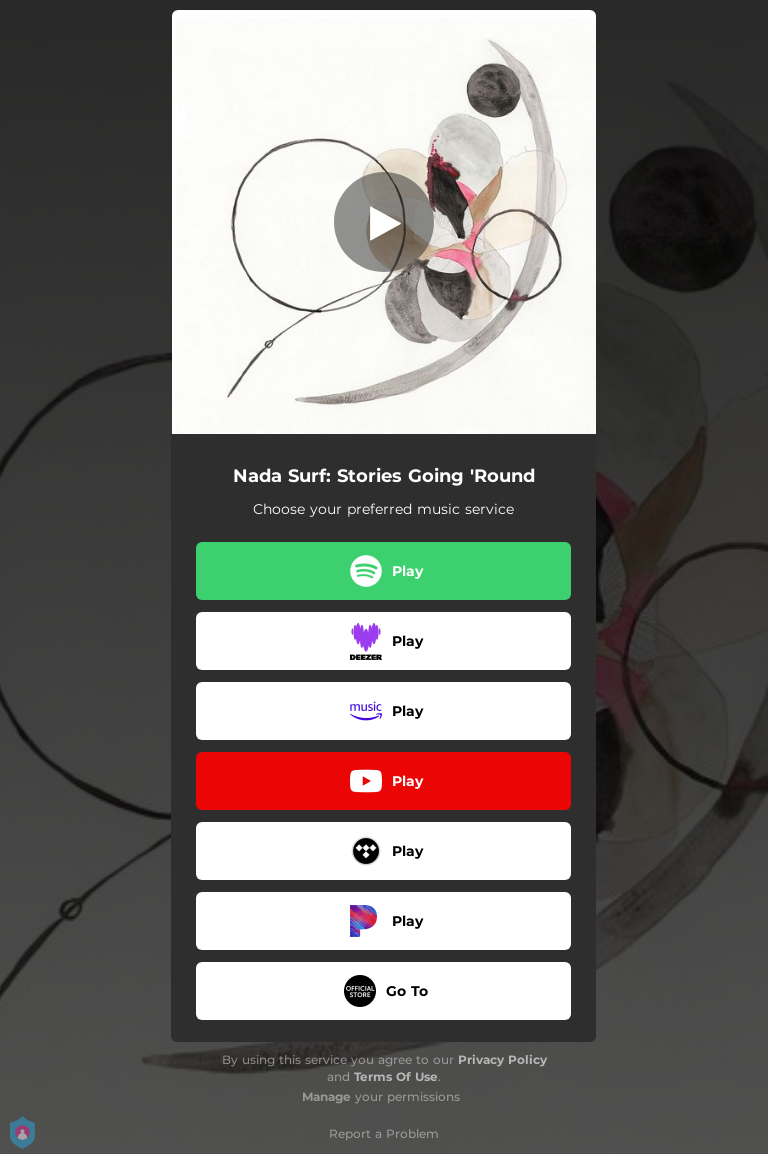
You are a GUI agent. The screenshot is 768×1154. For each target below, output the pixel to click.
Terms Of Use (396, 1076)
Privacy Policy (502, 1059)
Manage (326, 1096)
